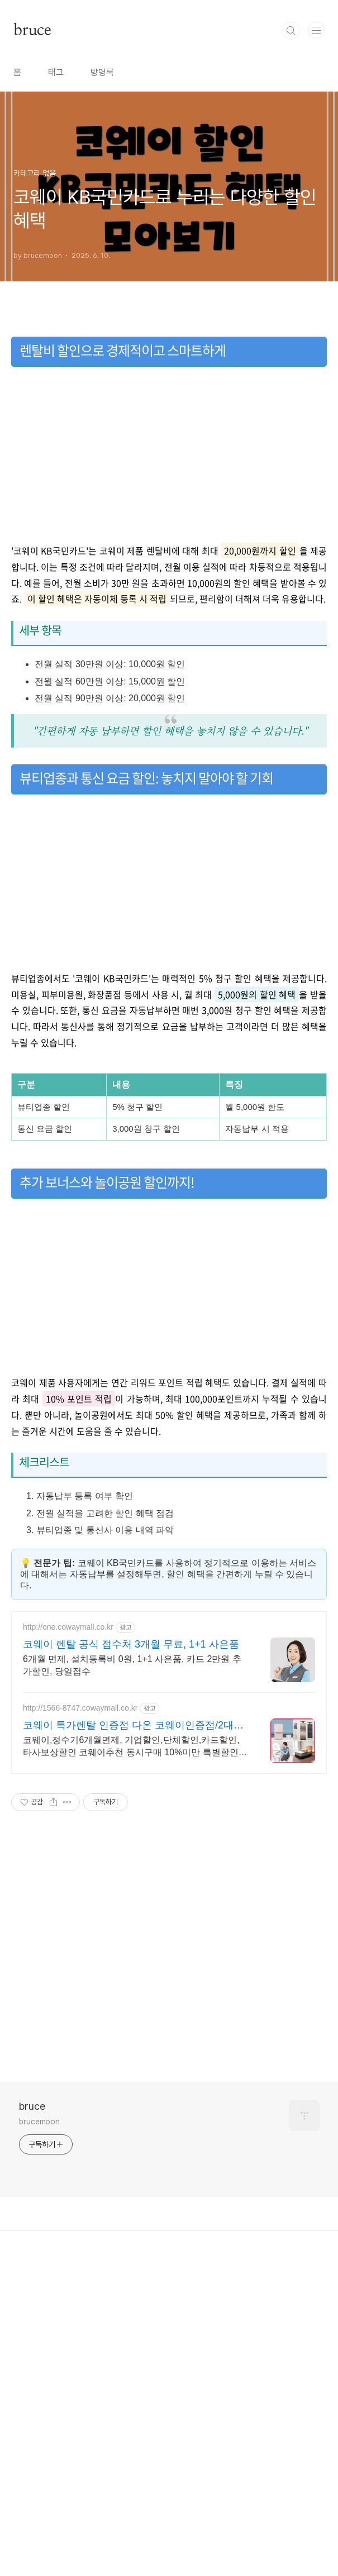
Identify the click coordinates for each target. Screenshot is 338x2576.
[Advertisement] (169, 78)
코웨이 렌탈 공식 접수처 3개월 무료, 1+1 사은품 (131, 1956)
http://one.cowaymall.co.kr (68, 1939)
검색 (291, 187)
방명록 (102, 228)
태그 (56, 228)
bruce (32, 187)
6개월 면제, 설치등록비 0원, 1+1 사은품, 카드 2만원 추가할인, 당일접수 (132, 1978)
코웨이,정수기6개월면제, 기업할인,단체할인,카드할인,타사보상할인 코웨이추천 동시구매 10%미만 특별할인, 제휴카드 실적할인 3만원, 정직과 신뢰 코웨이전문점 (132, 2059)
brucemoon (39, 2434)
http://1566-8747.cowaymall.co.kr (80, 2020)
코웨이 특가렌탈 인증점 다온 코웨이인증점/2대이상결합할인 (133, 2038)
